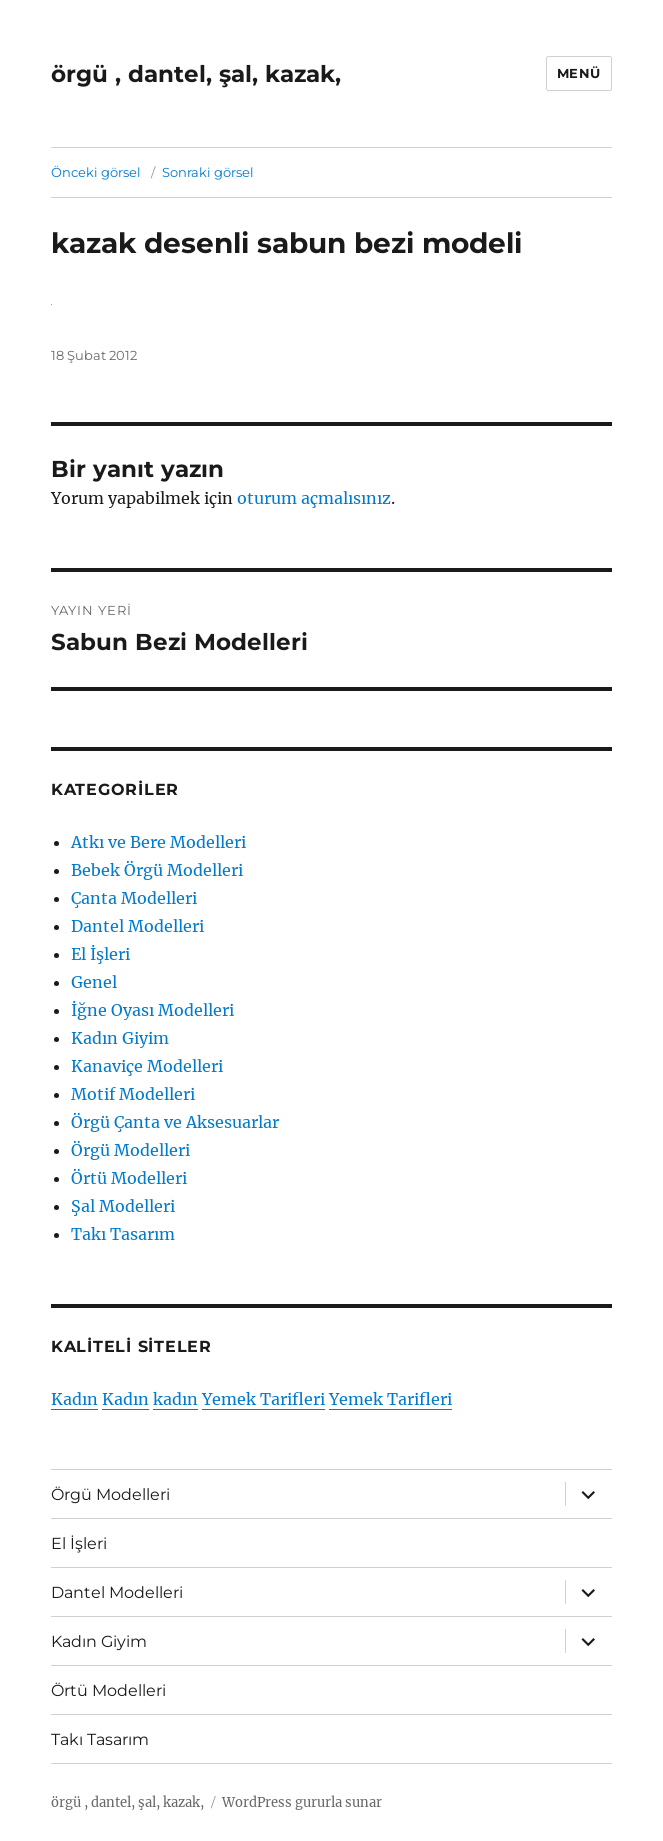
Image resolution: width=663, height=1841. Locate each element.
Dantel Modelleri (137, 926)
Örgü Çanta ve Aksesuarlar (175, 1122)
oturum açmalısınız (314, 498)
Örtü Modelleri (129, 1178)
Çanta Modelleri (134, 898)
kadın (175, 1399)
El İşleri (100, 954)
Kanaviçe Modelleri (147, 1066)
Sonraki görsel (208, 172)
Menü (579, 73)
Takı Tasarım (123, 1234)
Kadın (74, 1399)
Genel (94, 982)
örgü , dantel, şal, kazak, (196, 74)
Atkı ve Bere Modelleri (158, 842)
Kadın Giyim (120, 1038)
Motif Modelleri (133, 1094)
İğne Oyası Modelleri (152, 1010)
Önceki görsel (96, 172)
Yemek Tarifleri (263, 1399)
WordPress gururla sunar (302, 1802)
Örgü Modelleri (130, 1150)
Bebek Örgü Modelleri (157, 870)
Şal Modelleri (123, 1206)
